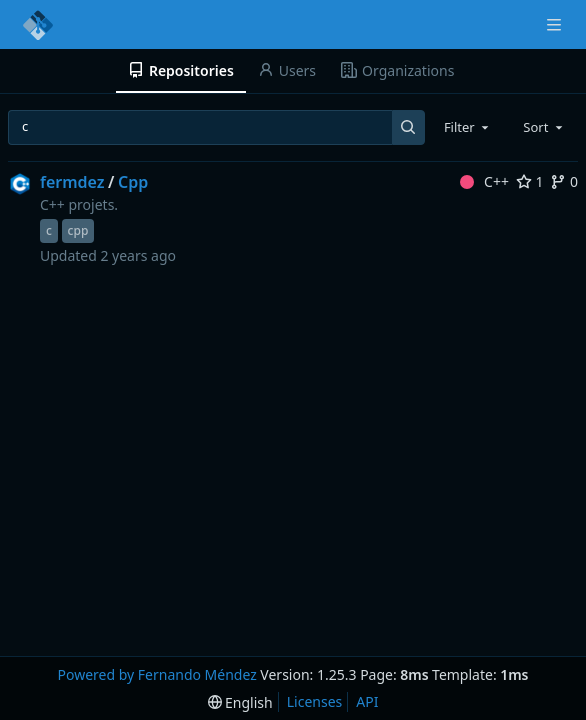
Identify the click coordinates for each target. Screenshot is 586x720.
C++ (484, 181)
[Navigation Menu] (556, 24)
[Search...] (408, 127)
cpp (78, 230)
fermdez (72, 182)
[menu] (240, 702)
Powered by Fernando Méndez (156, 674)
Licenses (315, 701)
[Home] (38, 25)
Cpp (133, 182)
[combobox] (468, 127)
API (367, 701)
